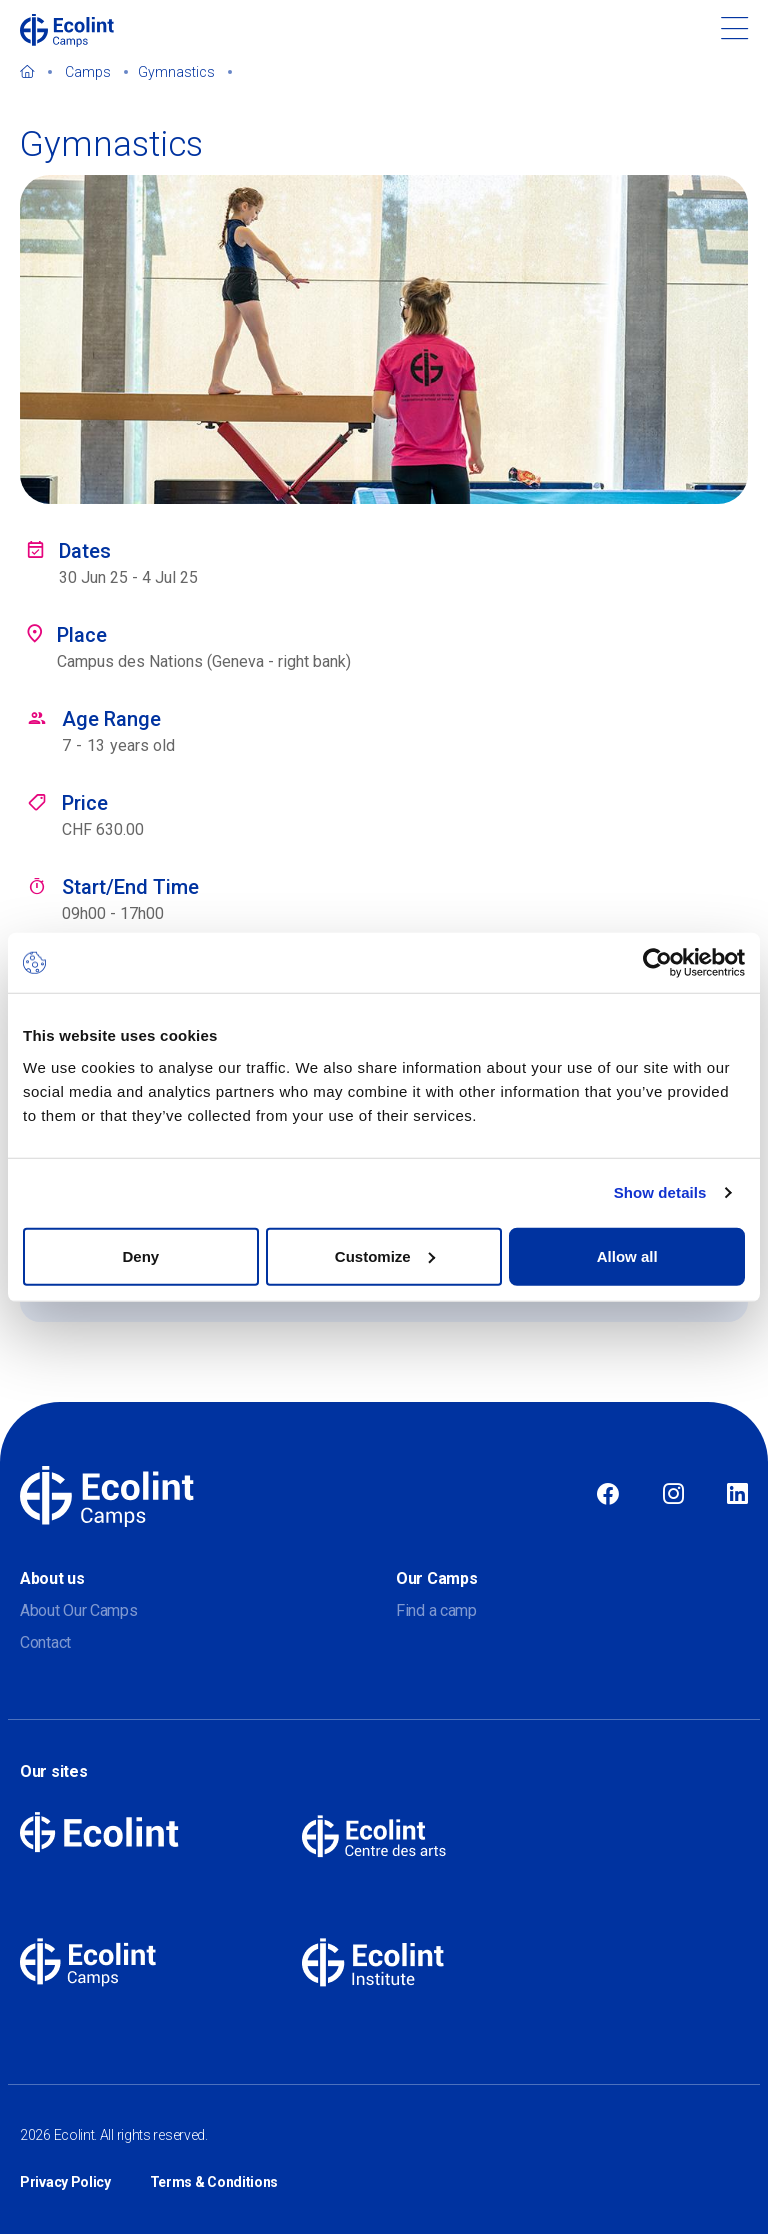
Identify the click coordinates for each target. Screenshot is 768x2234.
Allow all (627, 1255)
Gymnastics (176, 72)
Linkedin (737, 1495)
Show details (660, 1192)
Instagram (673, 1495)
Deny (140, 1255)
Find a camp (436, 1610)
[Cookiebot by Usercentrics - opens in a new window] (657, 963)
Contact (45, 1642)
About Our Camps (79, 1610)
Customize (385, 1255)
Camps (88, 72)
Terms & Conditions (214, 2182)
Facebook (608, 1495)
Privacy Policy (65, 2182)
